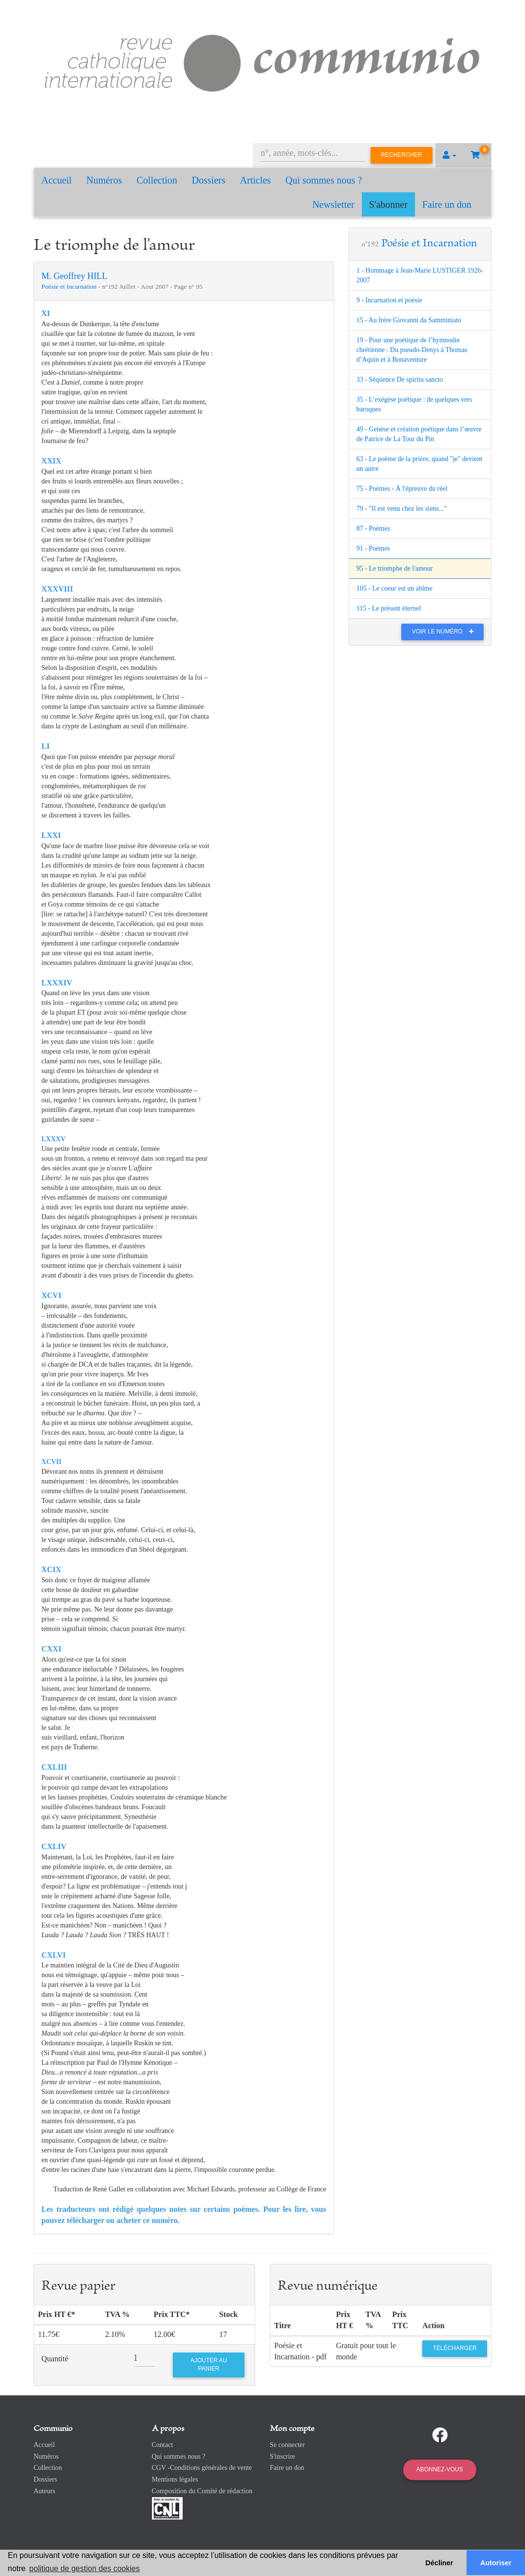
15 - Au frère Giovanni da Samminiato (408, 320)
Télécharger (455, 2348)
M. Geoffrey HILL (74, 276)
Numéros (104, 180)
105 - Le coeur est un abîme (394, 588)
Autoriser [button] (495, 2563)
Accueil (56, 180)
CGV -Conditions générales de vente (202, 2467)
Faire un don (446, 204)
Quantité (54, 2358)
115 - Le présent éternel (388, 608)
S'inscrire (282, 2456)
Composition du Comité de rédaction (202, 2491)
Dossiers (208, 180)
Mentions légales (175, 2479)
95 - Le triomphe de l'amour (394, 568)
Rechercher (401, 154)
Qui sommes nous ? (323, 180)
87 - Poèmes (373, 528)
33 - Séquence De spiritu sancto (399, 379)
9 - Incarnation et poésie (389, 300)
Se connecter (287, 2444)
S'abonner (388, 204)
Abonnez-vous (439, 2469)
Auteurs (44, 2491)
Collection (157, 180)
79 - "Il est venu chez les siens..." (401, 508)
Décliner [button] (439, 2563)
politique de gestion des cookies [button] (84, 2568)
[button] (449, 155)
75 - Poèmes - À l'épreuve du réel (402, 488)
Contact (162, 2444)
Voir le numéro (445, 631)
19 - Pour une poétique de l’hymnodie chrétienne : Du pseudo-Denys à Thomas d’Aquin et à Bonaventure (412, 349)
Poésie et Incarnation (69, 286)
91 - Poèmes (373, 548)
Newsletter (333, 204)
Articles (255, 180)
